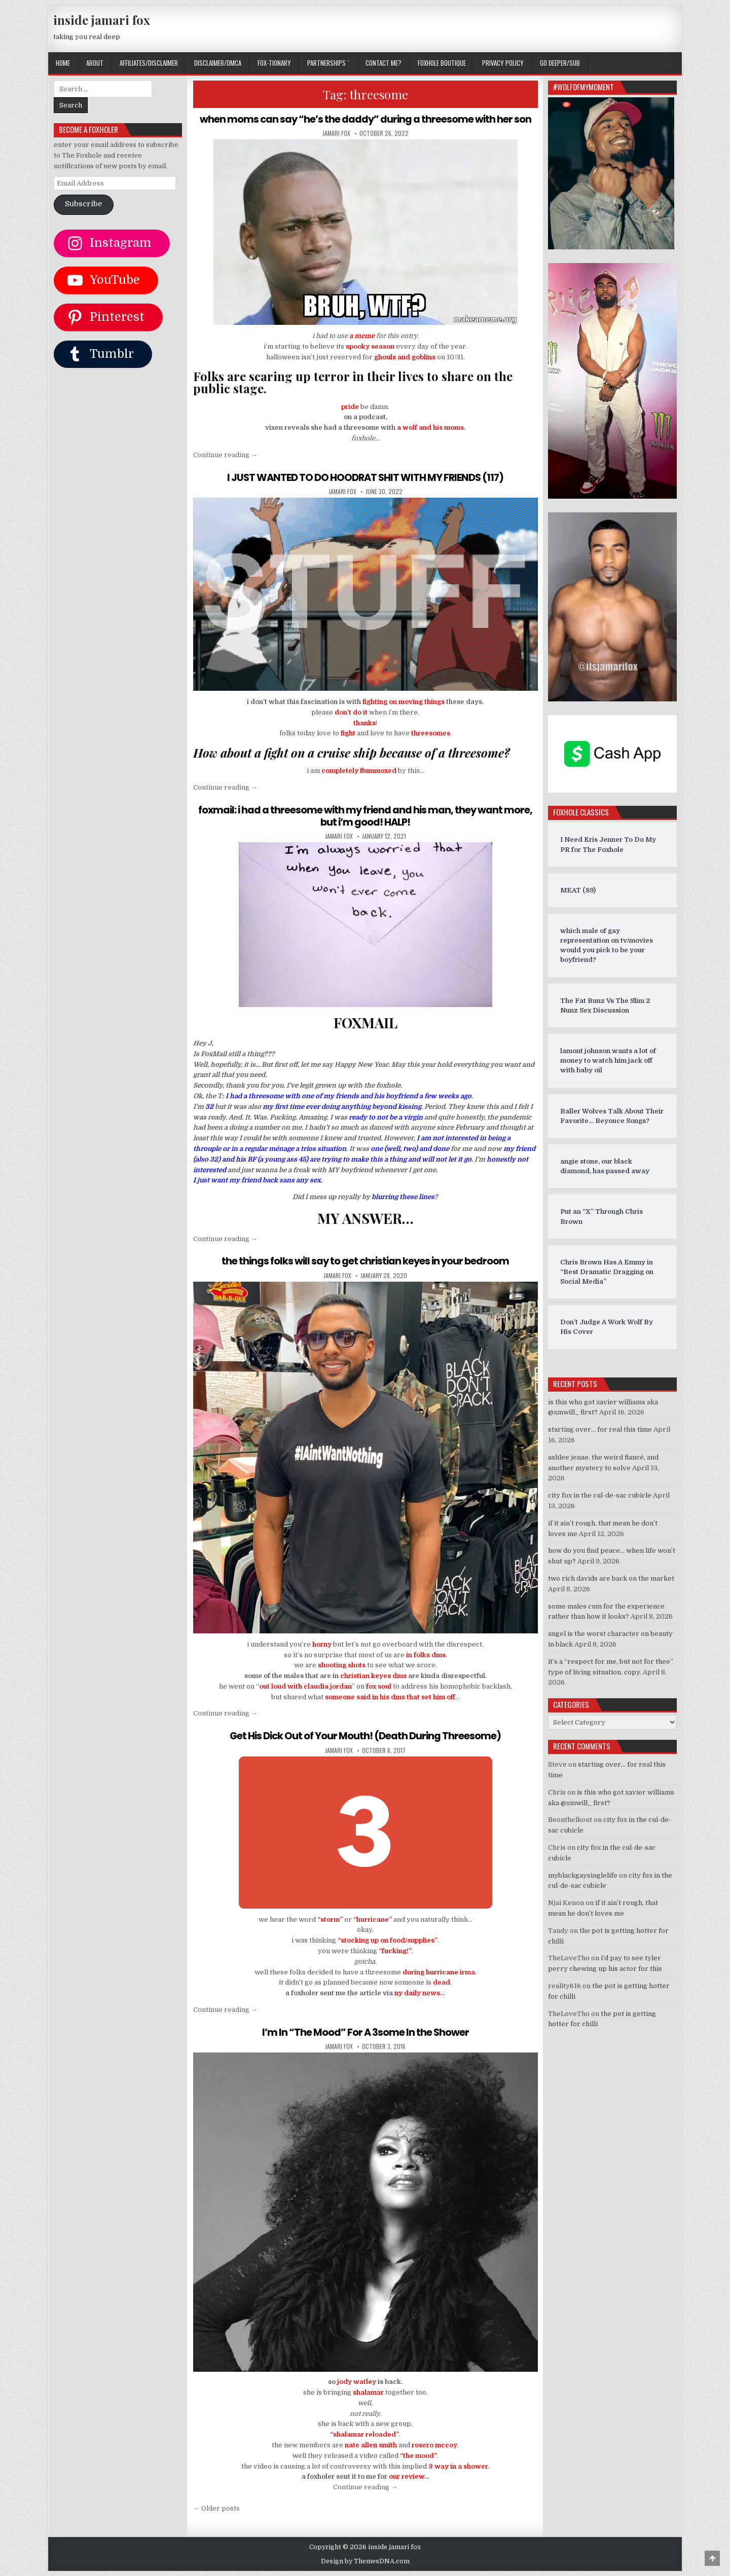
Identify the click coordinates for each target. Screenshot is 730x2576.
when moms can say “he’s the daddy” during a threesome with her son (365, 119)
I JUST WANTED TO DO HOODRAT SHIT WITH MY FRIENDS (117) (365, 477)
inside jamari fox (101, 20)
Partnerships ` (328, 63)
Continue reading (225, 454)
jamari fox (336, 133)
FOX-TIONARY (274, 63)
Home (63, 63)
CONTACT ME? (384, 63)
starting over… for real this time (600, 1429)
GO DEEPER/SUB (560, 63)
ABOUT (94, 63)
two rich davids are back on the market (611, 1578)
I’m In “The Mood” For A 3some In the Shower (365, 2031)
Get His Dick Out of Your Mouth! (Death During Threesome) (365, 1735)
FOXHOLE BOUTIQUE (442, 63)
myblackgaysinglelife (582, 1875)
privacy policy (503, 63)
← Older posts (216, 2507)
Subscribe (83, 204)
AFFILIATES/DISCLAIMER (149, 63)
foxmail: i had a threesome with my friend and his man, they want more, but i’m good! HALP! (365, 815)
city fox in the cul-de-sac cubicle (599, 1495)
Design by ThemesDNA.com (365, 2559)
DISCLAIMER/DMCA (217, 63)
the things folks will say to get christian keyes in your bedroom (365, 1260)
